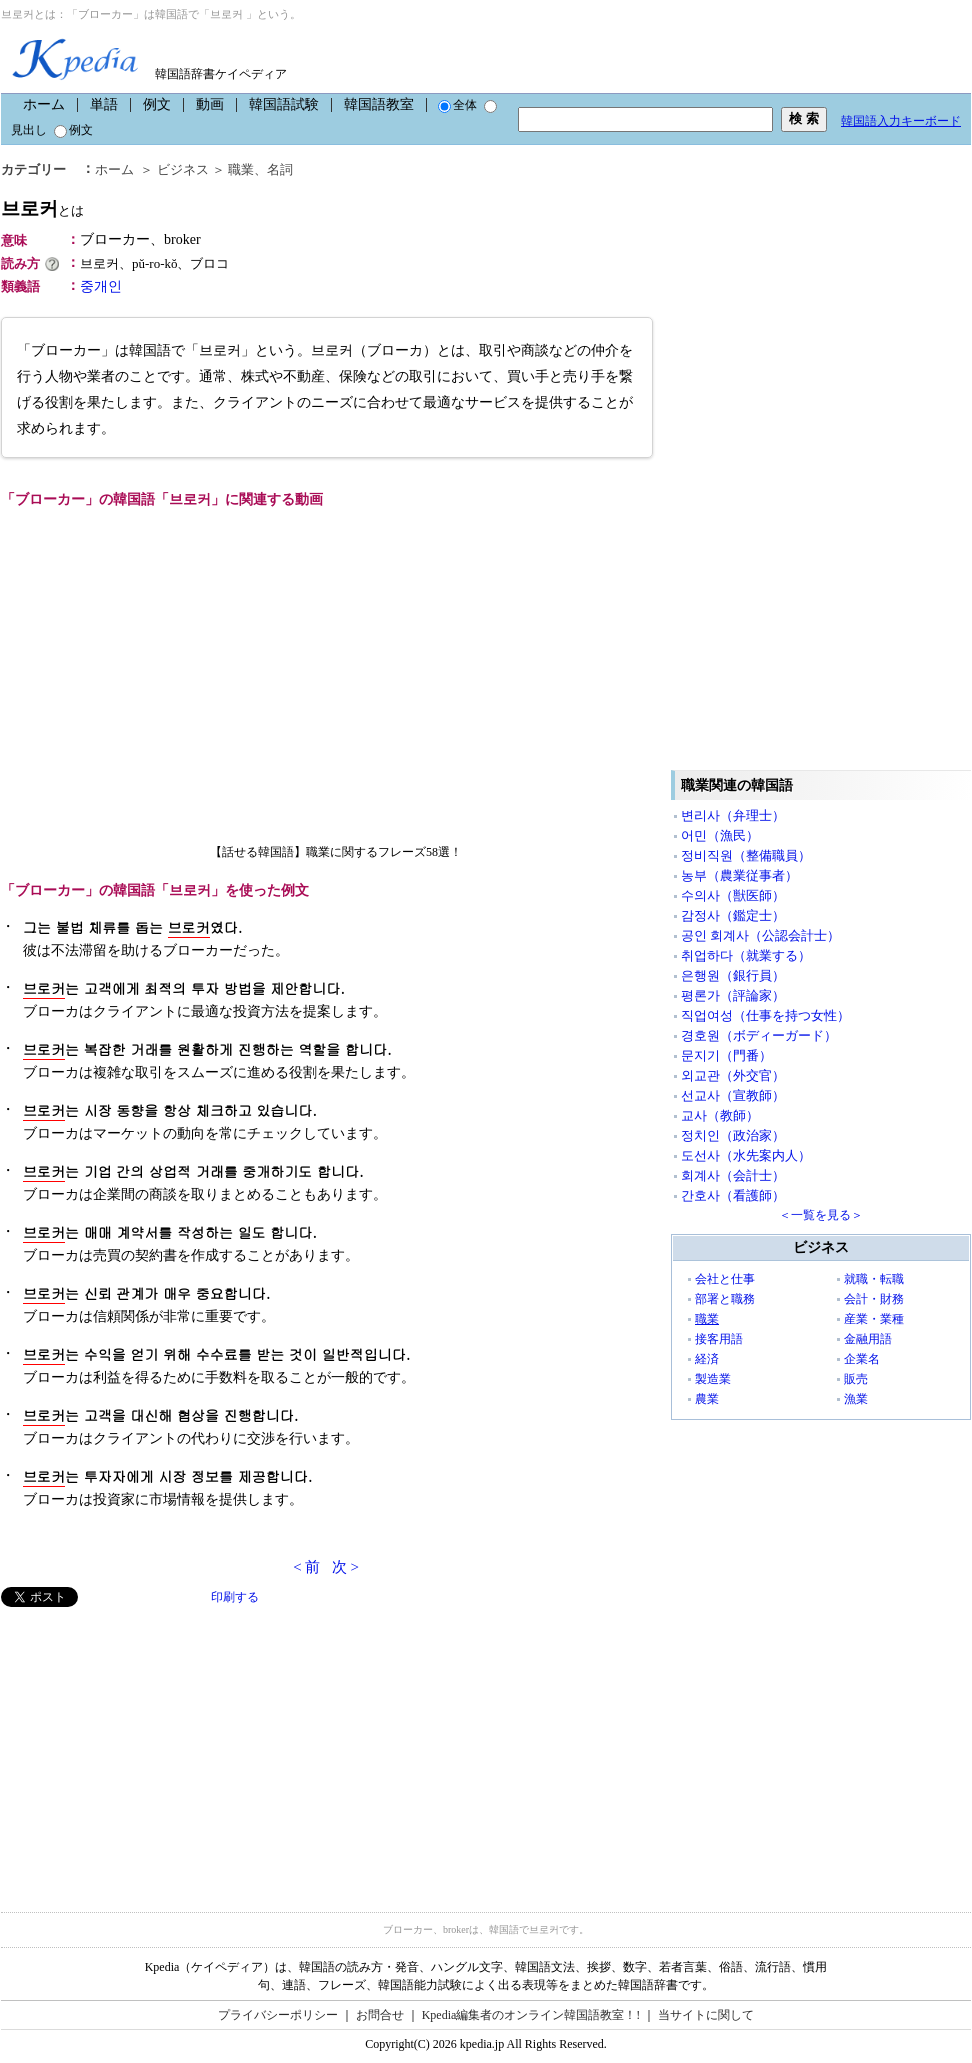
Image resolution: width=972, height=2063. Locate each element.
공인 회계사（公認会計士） (760, 935)
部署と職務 (725, 1299)
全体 (457, 105)
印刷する (235, 1597)
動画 (210, 104)
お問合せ (380, 2015)
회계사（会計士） (733, 1175)
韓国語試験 (284, 104)
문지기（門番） (726, 1055)
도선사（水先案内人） (746, 1155)
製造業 (713, 1379)
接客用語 (719, 1339)
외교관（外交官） (733, 1075)
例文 (157, 104)
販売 (856, 1379)
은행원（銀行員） (733, 975)
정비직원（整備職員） (746, 855)
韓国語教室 (379, 104)
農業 (707, 1399)
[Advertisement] (151, 1747)
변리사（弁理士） (733, 815)
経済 (707, 1359)
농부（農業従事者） (739, 875)
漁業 (856, 1399)
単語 (104, 104)
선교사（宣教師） (733, 1095)
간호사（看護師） (733, 1195)
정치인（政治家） (733, 1135)
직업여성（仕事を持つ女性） (765, 1015)
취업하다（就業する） (746, 955)
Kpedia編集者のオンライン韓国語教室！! (531, 2015)
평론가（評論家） (733, 995)
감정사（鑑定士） (733, 915)
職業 (241, 169)
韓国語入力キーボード (901, 121)
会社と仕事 (725, 1279)
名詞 (280, 169)
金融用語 (868, 1339)
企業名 (862, 1359)
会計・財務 (874, 1299)
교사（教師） (720, 1115)
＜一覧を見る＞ (821, 1215)
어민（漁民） (720, 835)
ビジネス (183, 169)
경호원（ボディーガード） (759, 1035)
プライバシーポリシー (278, 2015)
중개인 (101, 286)
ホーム (44, 104)
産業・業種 (874, 1319)
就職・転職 (874, 1279)
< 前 (306, 1567)
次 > (345, 1567)
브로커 (42, 208)
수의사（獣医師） (733, 895)
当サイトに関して (706, 2015)
